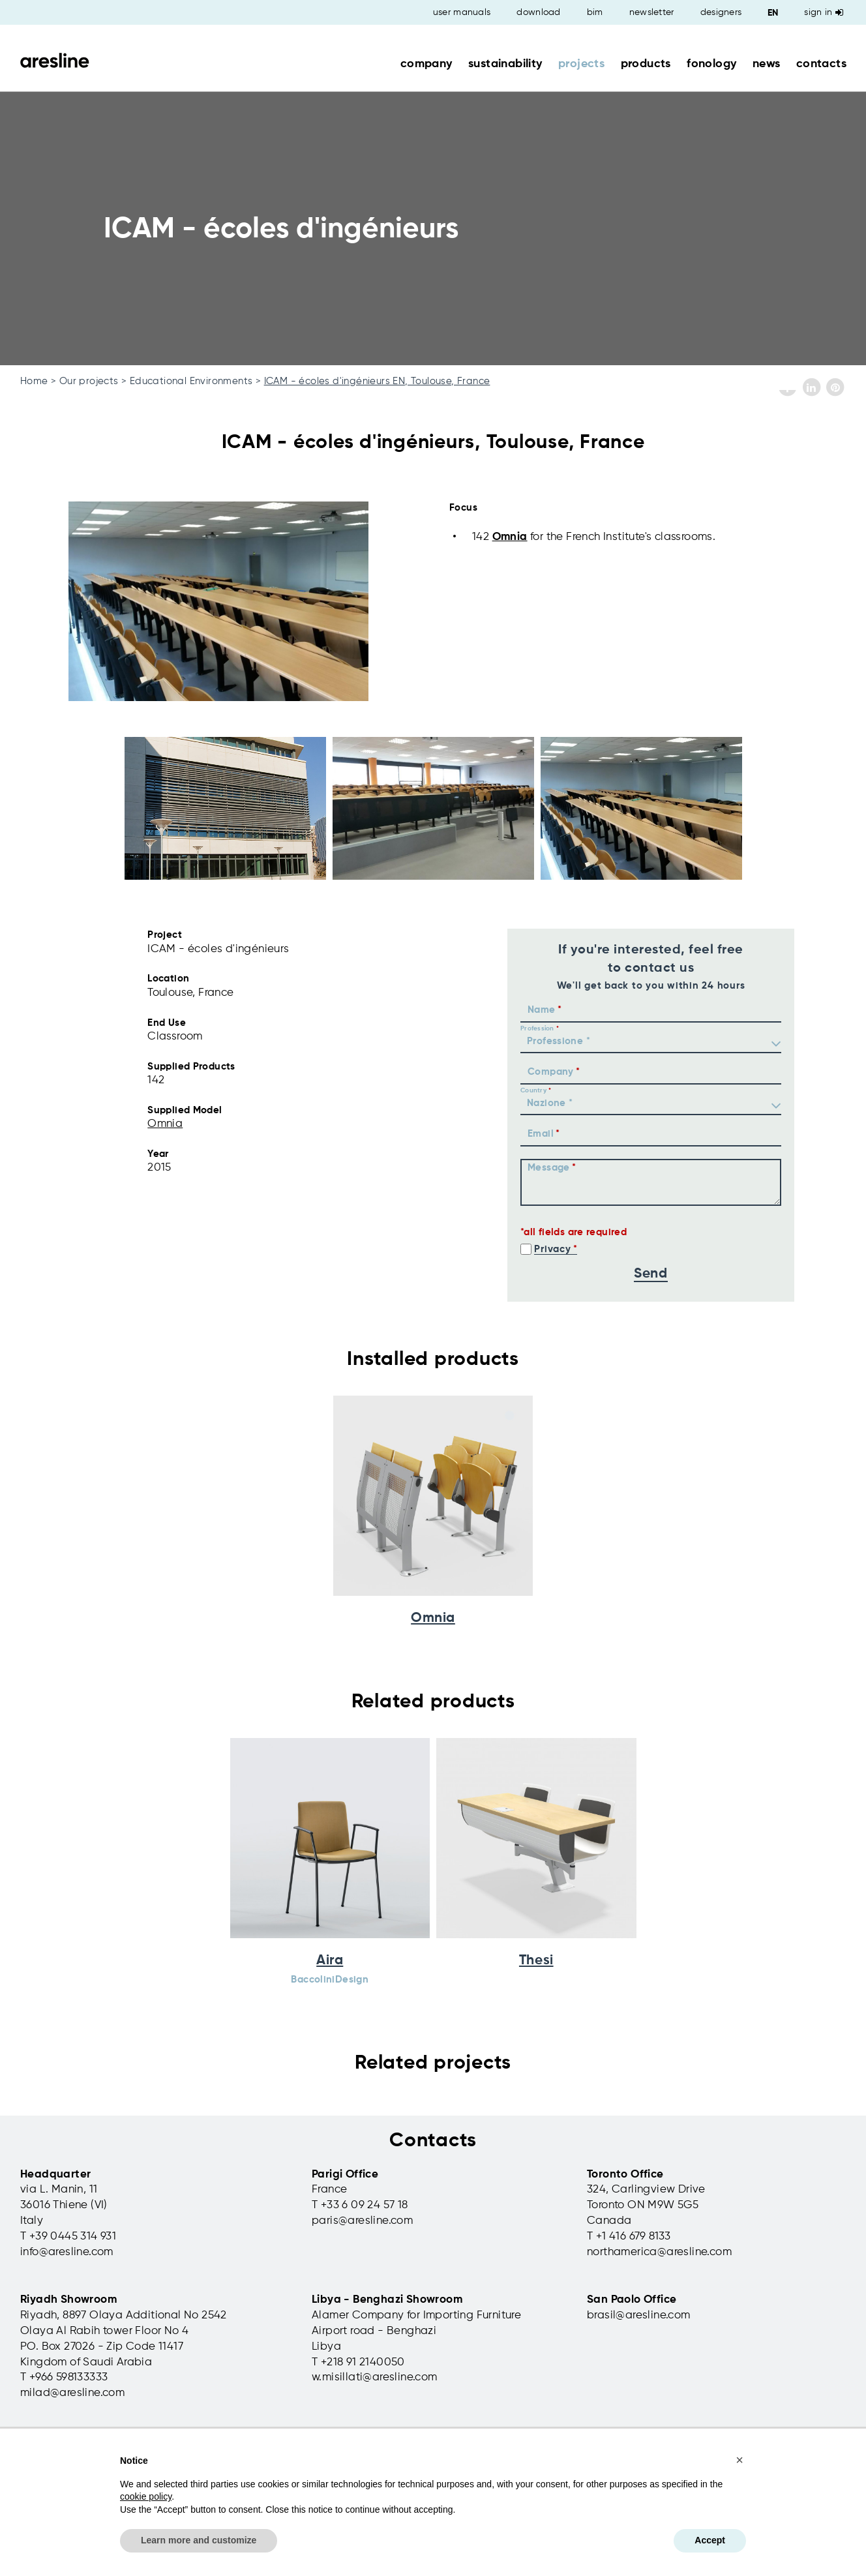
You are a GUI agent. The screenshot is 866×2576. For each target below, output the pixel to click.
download (538, 12)
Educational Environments (191, 381)
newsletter (651, 12)
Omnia (510, 537)
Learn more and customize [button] (198, 2540)
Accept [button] (709, 2540)
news (767, 64)
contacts (821, 64)
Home (34, 381)
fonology (711, 64)
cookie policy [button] (146, 2496)
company (426, 64)
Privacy (552, 1249)
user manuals (462, 12)
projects (581, 64)
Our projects (89, 381)
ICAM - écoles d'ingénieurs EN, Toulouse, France (377, 381)
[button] (739, 2459)
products (646, 64)
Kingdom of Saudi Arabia (86, 2362)
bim (595, 12)
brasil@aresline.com (639, 2315)
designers (721, 12)
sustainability (505, 64)
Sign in (823, 12)
